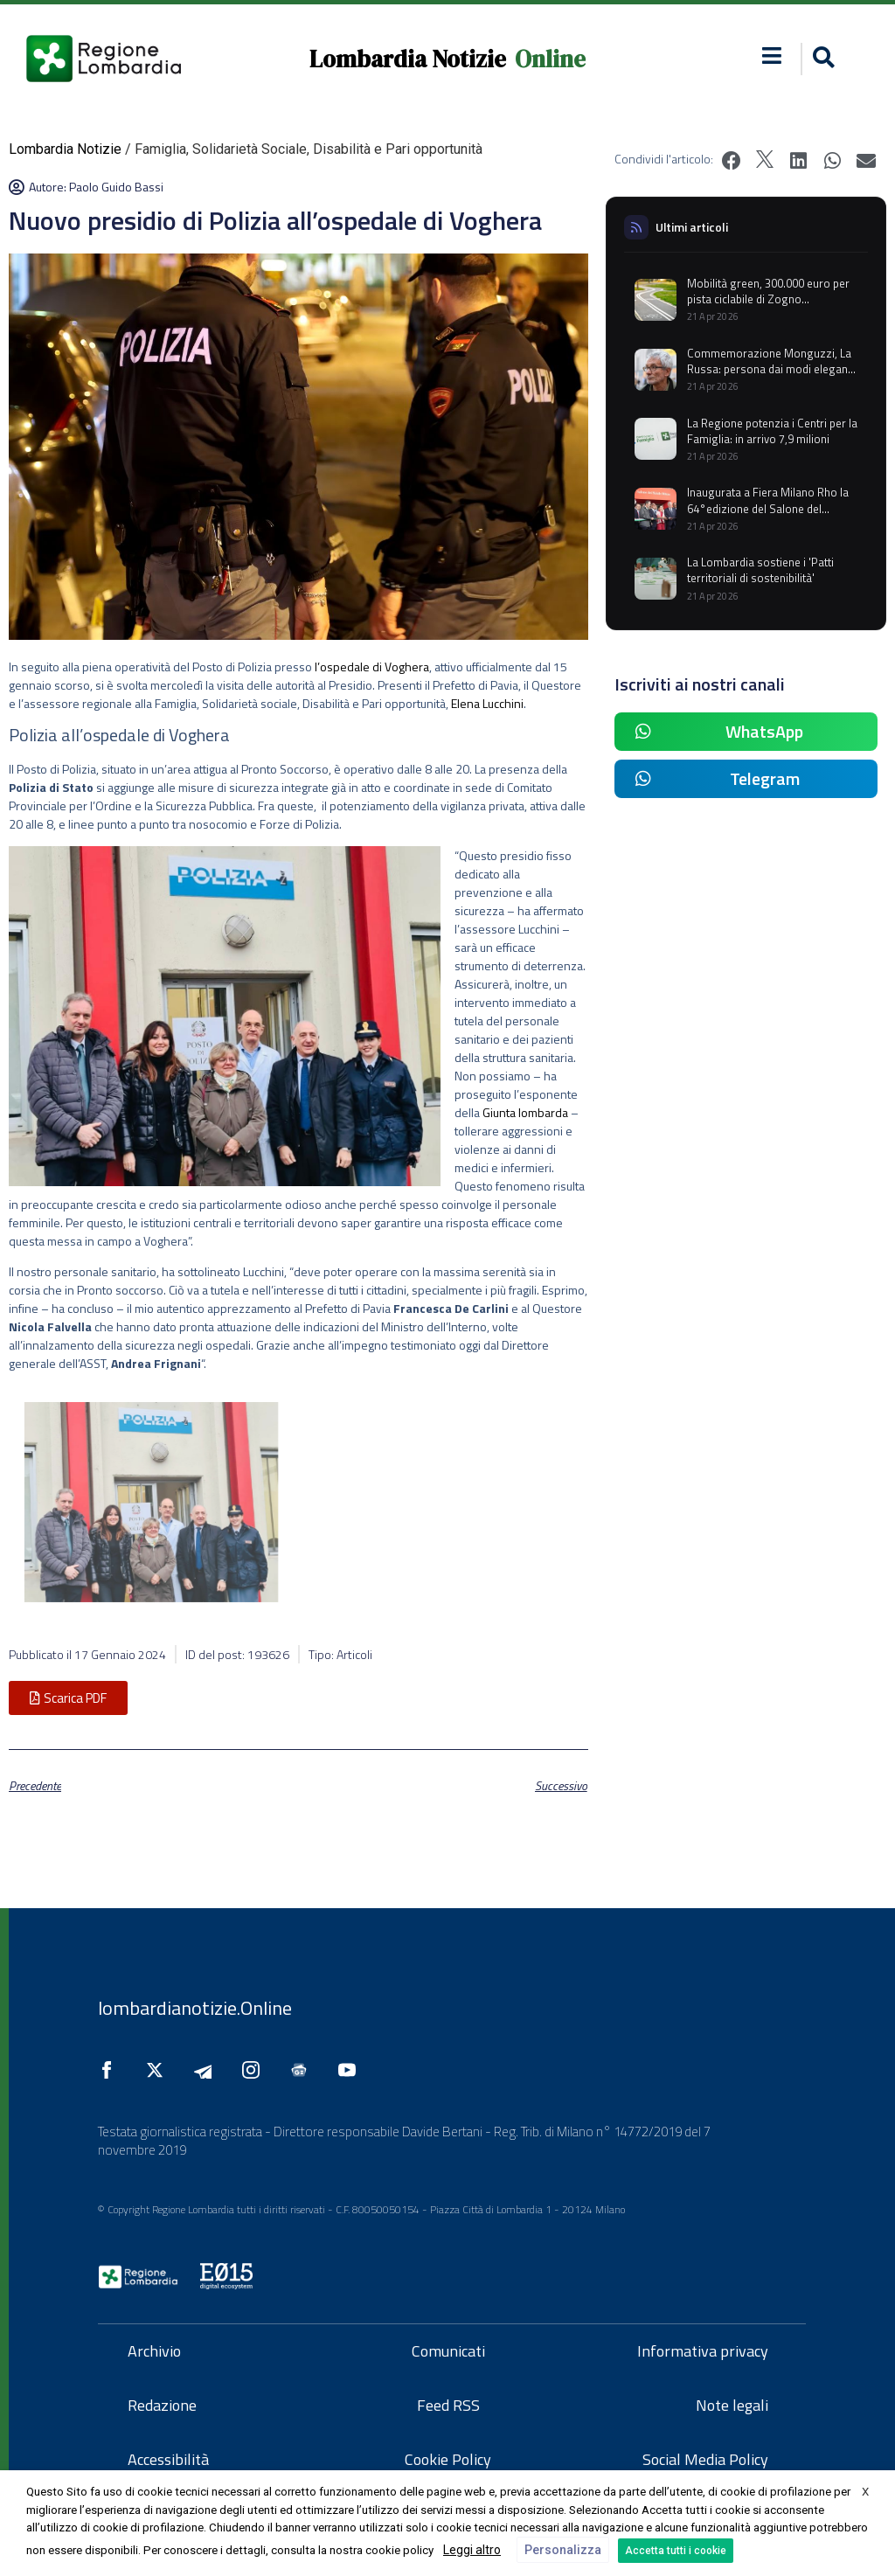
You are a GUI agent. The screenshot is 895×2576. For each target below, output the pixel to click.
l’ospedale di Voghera (372, 666)
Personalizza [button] (562, 2550)
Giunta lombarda (525, 1112)
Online (550, 59)
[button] (821, 59)
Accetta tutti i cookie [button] (675, 2551)
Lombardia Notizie (407, 59)
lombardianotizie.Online (195, 2008)
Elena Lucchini (487, 703)
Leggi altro (472, 2550)
